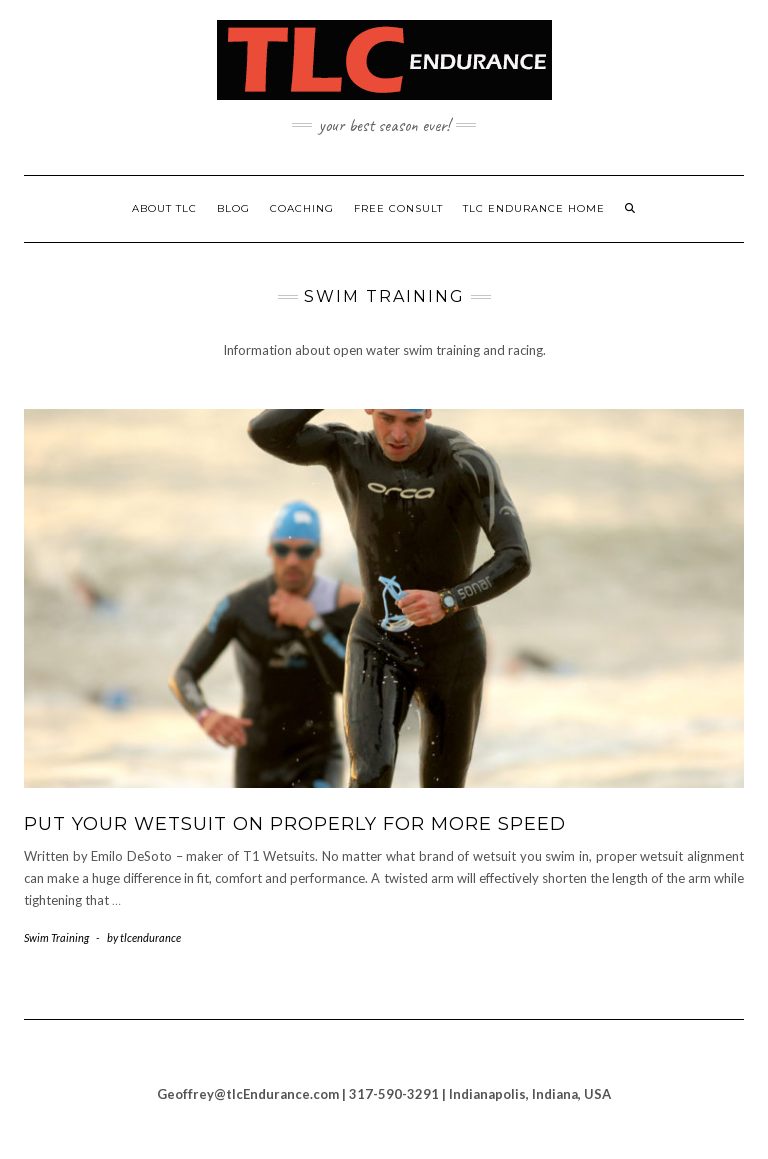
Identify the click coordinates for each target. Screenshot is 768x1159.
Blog (233, 208)
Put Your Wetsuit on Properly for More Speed (295, 824)
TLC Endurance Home (534, 208)
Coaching (302, 208)
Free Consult (398, 208)
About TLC (164, 208)
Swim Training (56, 937)
